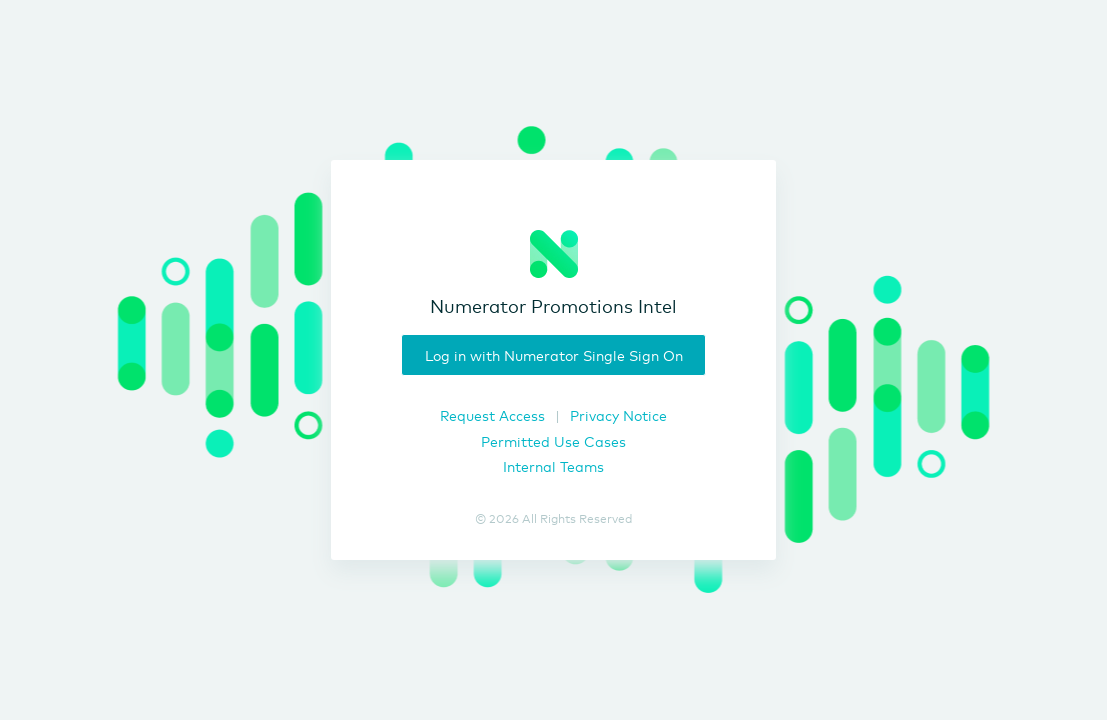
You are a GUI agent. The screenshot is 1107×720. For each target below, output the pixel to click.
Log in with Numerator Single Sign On (554, 354)
